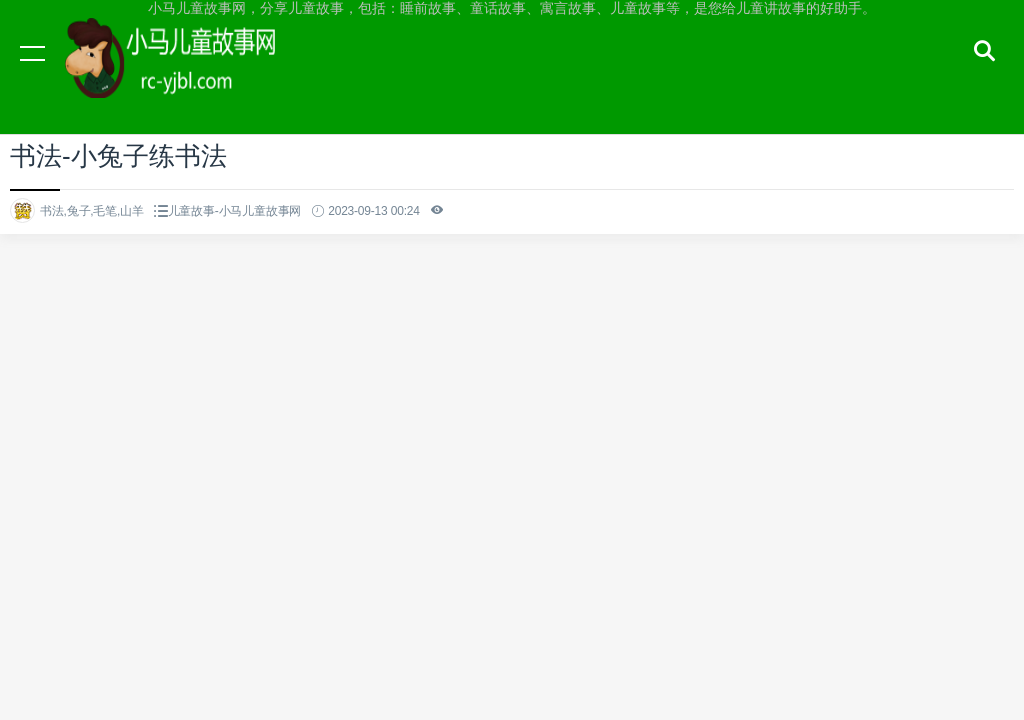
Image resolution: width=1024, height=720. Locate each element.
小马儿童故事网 (190, 72)
